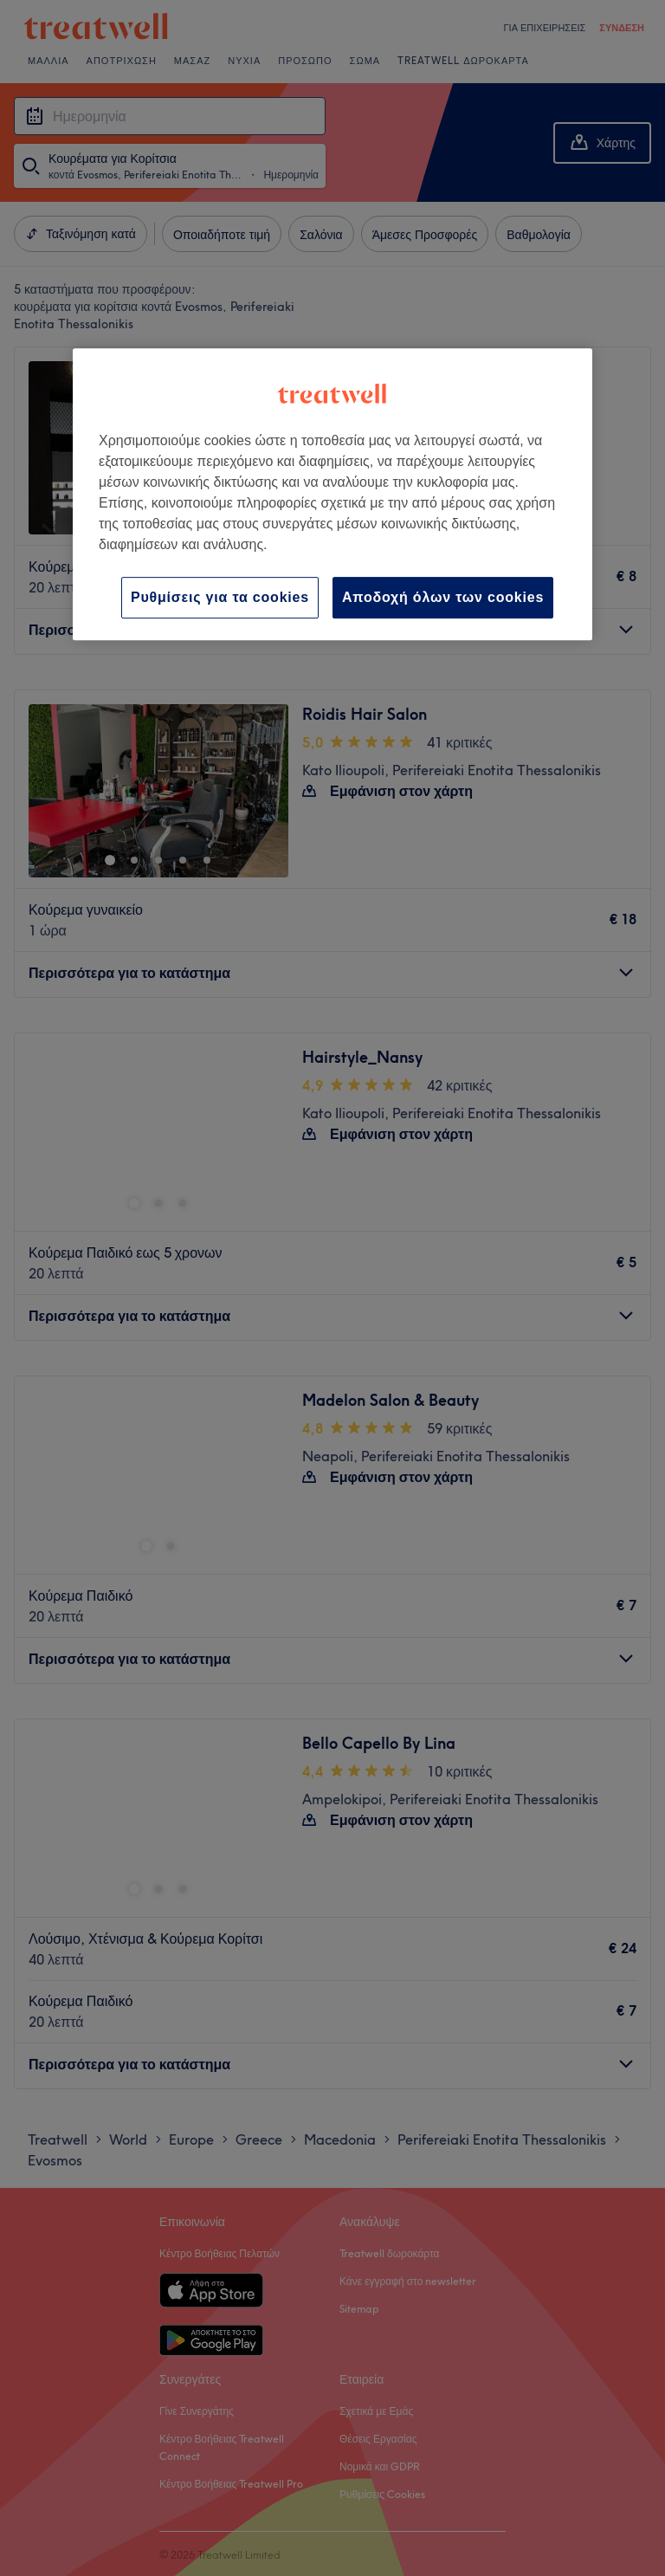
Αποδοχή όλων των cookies (443, 597)
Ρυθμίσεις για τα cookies (220, 597)
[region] (332, 494)
